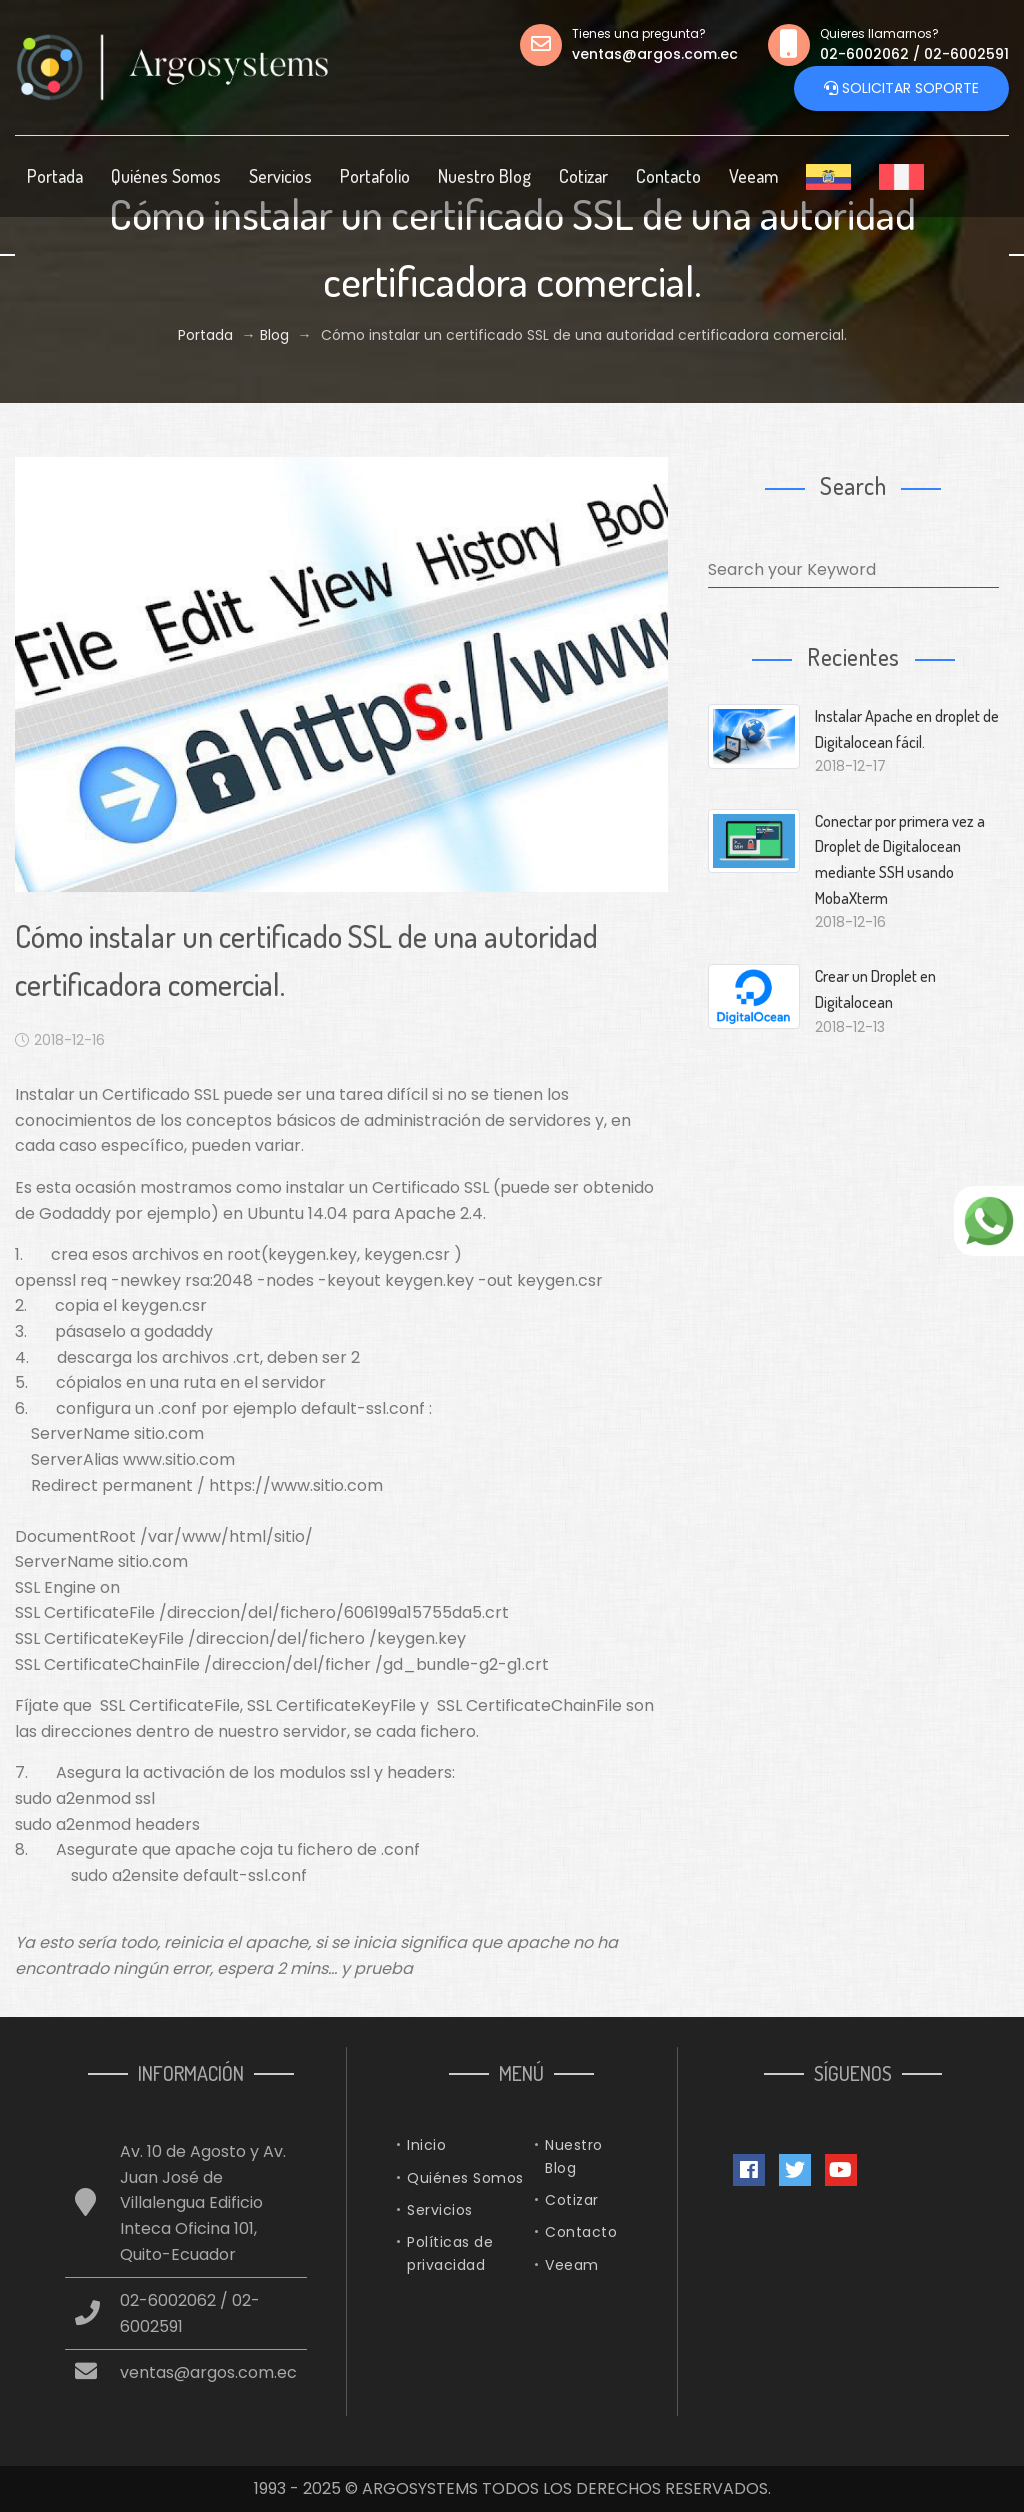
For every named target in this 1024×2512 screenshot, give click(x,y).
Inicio (426, 2145)
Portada (55, 176)
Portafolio (375, 176)
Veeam (753, 176)
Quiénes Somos (166, 176)
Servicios (280, 176)
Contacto (668, 176)
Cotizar (583, 176)
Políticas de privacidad (450, 2253)
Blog (274, 335)
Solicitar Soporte (901, 88)
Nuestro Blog (484, 176)
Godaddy (75, 1213)
